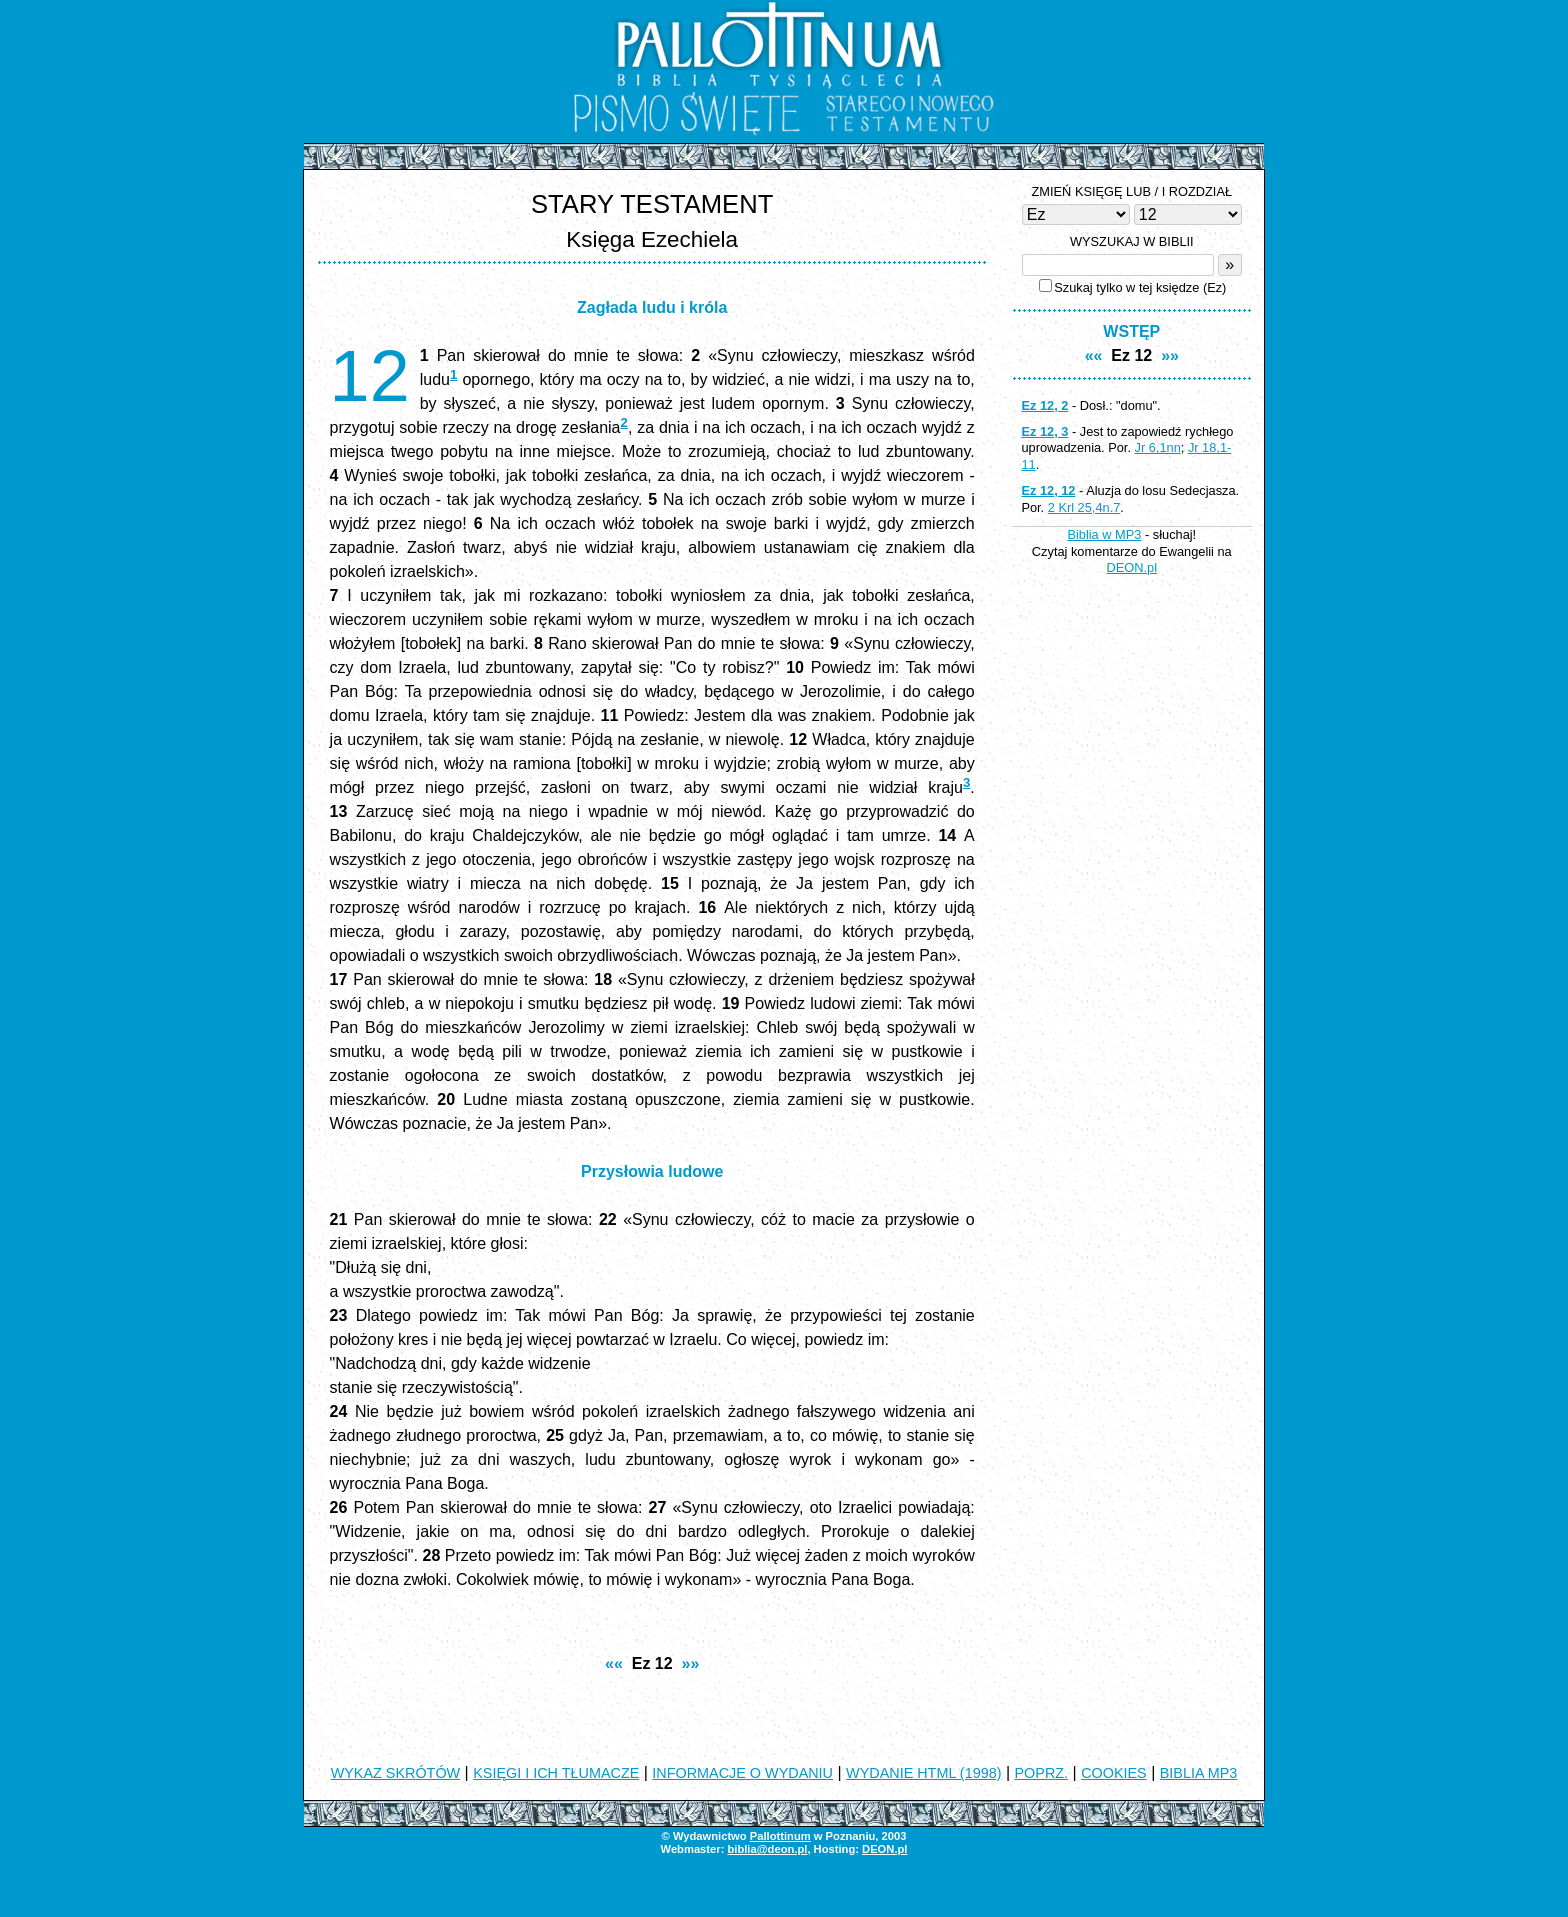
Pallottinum (780, 1836)
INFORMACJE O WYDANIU (742, 1773)
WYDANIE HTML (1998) (923, 1773)
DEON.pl (1132, 567)
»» (691, 1663)
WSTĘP (1131, 331)
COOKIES (1114, 1773)
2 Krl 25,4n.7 (1084, 507)
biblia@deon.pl (767, 1849)
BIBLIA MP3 (1199, 1773)
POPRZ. (1042, 1773)
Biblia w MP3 (1104, 534)
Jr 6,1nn (1158, 447)
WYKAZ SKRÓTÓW (396, 1773)
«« (614, 1663)
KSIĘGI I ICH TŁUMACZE (556, 1773)
